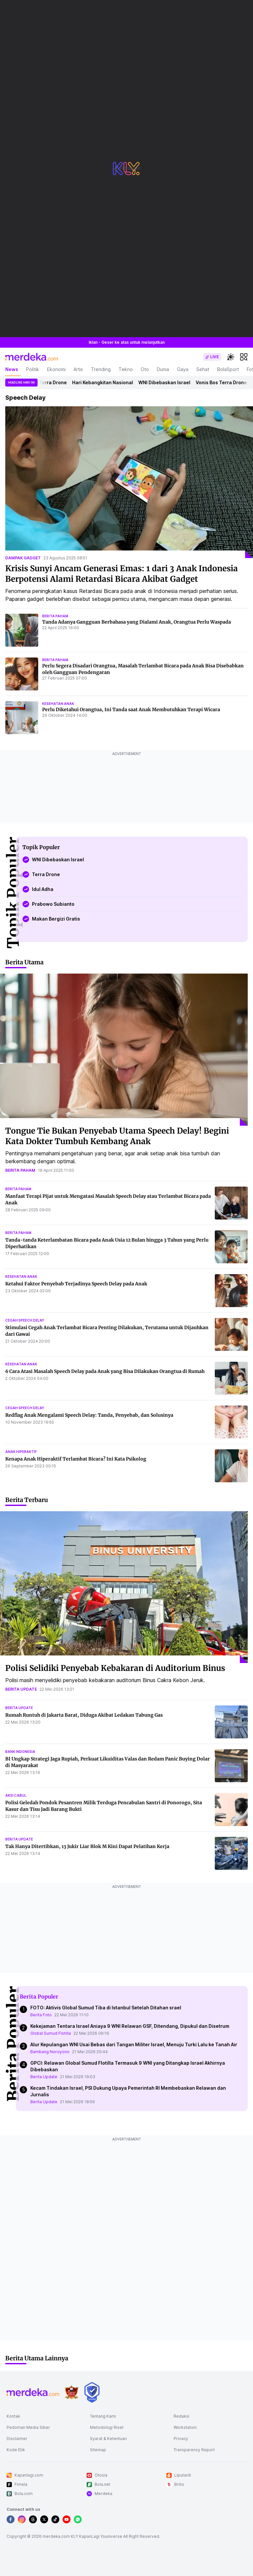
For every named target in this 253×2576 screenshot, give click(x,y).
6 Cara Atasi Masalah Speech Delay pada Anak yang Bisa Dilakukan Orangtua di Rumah (105, 1371)
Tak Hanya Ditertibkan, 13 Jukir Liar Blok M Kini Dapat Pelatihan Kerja (87, 1846)
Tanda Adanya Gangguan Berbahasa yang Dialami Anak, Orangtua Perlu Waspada (136, 622)
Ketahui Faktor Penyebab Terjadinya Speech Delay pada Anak (76, 1284)
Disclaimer (17, 2438)
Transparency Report (194, 2449)
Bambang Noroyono (50, 2051)
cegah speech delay (24, 1320)
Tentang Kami (103, 2416)
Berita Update (43, 2076)
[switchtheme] (230, 356)
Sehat (202, 369)
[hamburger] (243, 356)
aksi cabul (15, 1795)
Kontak (13, 2416)
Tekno (126, 369)
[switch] (212, 357)
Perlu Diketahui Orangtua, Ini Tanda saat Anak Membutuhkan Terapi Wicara (131, 709)
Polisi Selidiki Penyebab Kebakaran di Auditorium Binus (115, 1668)
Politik (32, 369)
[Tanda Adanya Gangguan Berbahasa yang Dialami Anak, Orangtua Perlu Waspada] (21, 630)
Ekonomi (56, 369)
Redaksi (181, 2416)
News (11, 369)
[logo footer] (33, 2392)
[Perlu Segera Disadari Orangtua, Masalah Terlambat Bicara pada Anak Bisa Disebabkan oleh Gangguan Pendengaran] (21, 673)
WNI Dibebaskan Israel (168, 382)
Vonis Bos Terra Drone (44, 382)
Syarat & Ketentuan (108, 2438)
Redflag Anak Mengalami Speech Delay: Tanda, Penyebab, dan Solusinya (89, 1415)
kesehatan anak (58, 704)
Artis (78, 369)
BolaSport (228, 369)
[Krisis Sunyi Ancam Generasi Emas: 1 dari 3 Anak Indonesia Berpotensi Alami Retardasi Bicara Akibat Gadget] (129, 482)
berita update (21, 1689)
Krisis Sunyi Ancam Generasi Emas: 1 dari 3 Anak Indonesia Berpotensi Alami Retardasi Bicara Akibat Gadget (121, 573)
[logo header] (31, 356)
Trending (101, 369)
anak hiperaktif (21, 1452)
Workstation (185, 2427)
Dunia (163, 369)
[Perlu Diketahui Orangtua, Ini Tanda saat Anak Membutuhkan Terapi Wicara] (21, 717)
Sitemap (98, 2449)
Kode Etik (16, 2449)
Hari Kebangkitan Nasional (105, 382)
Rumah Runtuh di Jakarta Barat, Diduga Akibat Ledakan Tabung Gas (84, 1715)
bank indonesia (20, 1752)
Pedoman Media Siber (28, 2427)
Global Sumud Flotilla (50, 2033)
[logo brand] (71, 2392)
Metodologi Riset (107, 2427)
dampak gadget (23, 557)
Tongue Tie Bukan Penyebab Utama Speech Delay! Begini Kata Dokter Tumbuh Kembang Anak (117, 1136)
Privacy (181, 2438)
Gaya (182, 369)
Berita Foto (41, 2014)
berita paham (55, 616)
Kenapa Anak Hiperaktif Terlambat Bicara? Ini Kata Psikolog (75, 1459)
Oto (145, 369)
